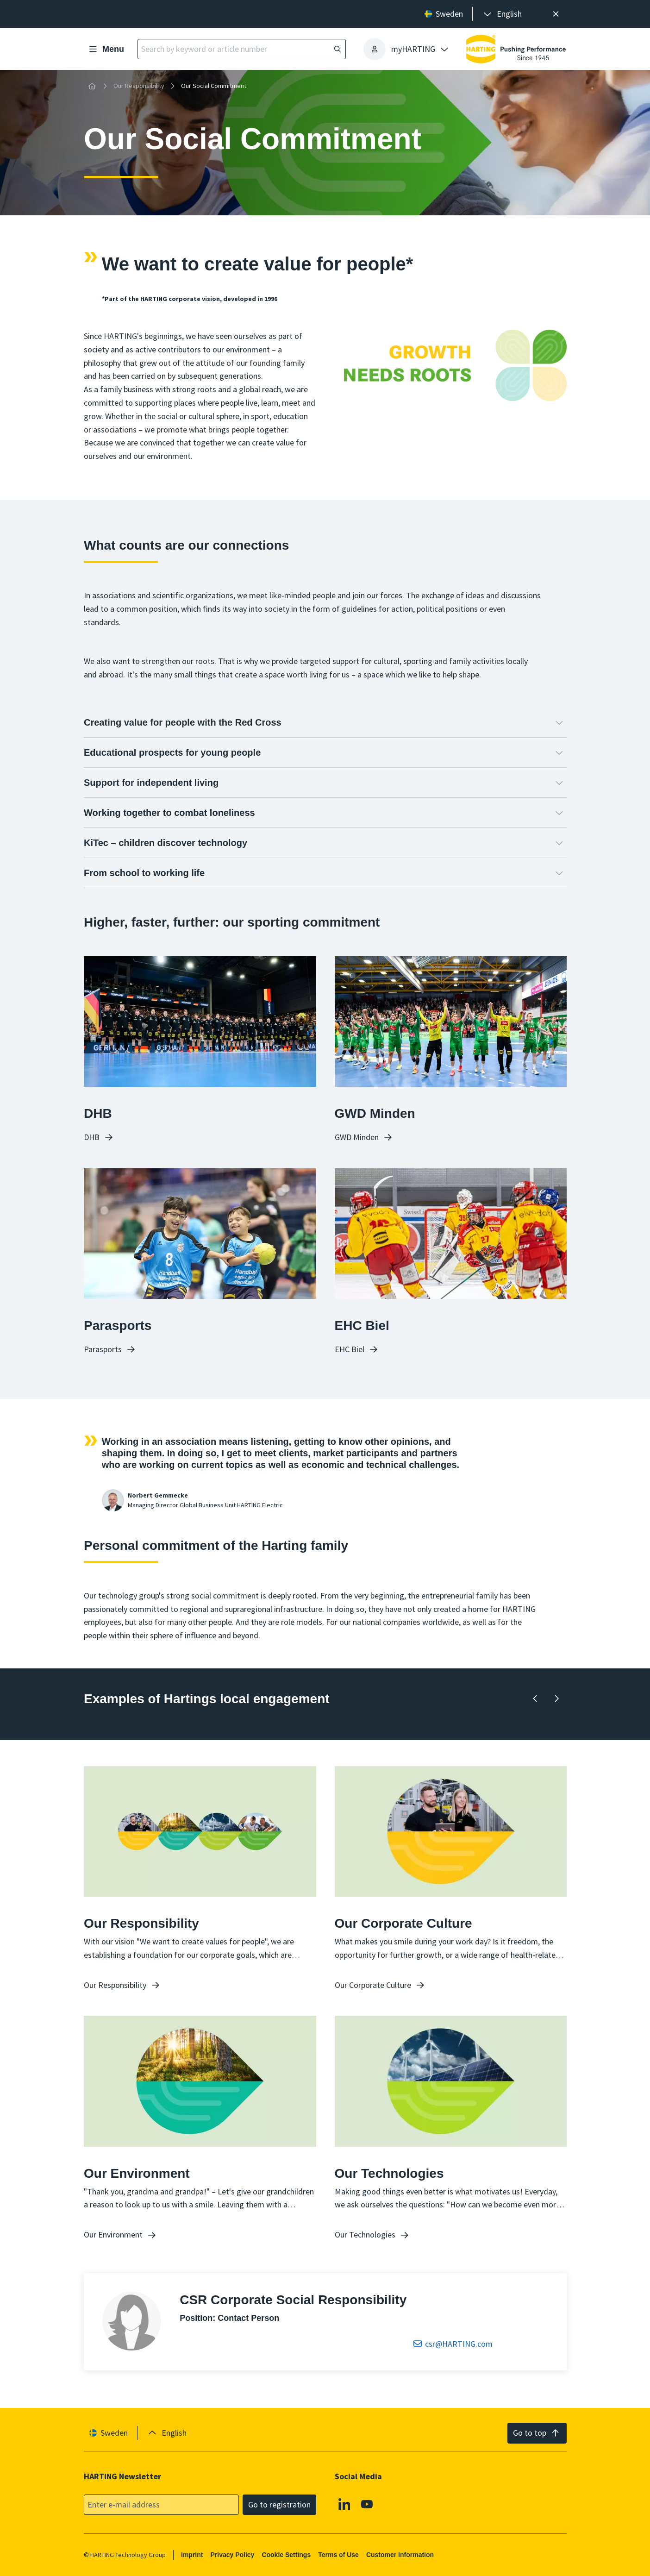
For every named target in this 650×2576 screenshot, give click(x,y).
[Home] (92, 86)
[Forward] (556, 1698)
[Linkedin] (344, 2503)
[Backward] (535, 1698)
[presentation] (501, 14)
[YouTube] (367, 2503)
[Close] (556, 14)
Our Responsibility (138, 85)
